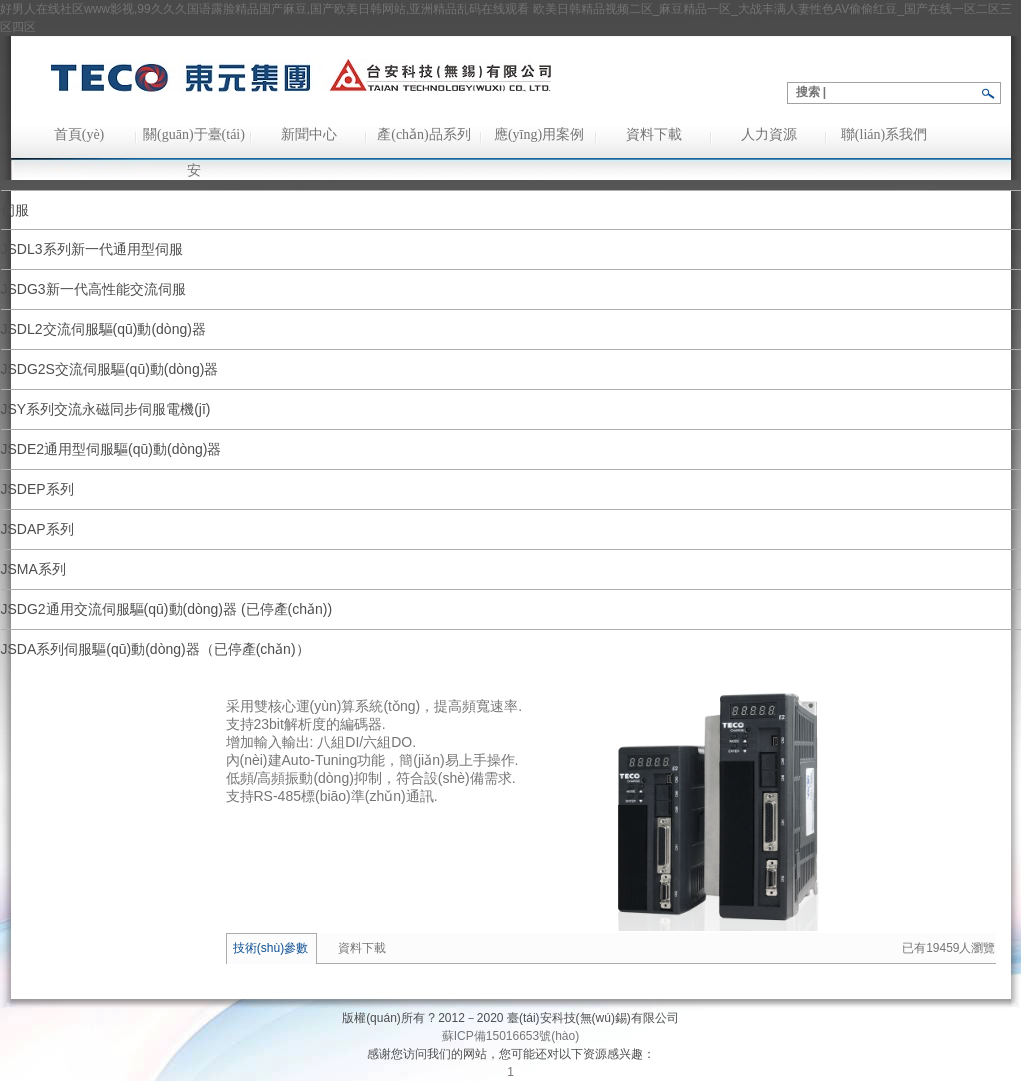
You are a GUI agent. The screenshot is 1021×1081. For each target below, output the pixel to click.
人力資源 (769, 134)
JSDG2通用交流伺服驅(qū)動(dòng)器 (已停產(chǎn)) (167, 609)
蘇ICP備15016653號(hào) (510, 1036)
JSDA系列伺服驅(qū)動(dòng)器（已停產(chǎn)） (155, 649)
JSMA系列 (33, 569)
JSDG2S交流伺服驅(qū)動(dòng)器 (110, 369)
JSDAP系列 (37, 529)
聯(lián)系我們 (884, 134)
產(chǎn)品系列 (424, 134)
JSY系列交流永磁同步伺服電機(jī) (106, 409)
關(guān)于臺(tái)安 (194, 140)
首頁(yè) (79, 134)
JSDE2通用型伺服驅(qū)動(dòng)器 (111, 449)
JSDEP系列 (37, 489)
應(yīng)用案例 (539, 134)
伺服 (15, 210)
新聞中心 (309, 134)
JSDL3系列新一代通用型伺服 (92, 249)
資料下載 (654, 134)
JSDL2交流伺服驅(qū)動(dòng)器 (103, 329)
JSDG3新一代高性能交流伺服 (93, 289)
